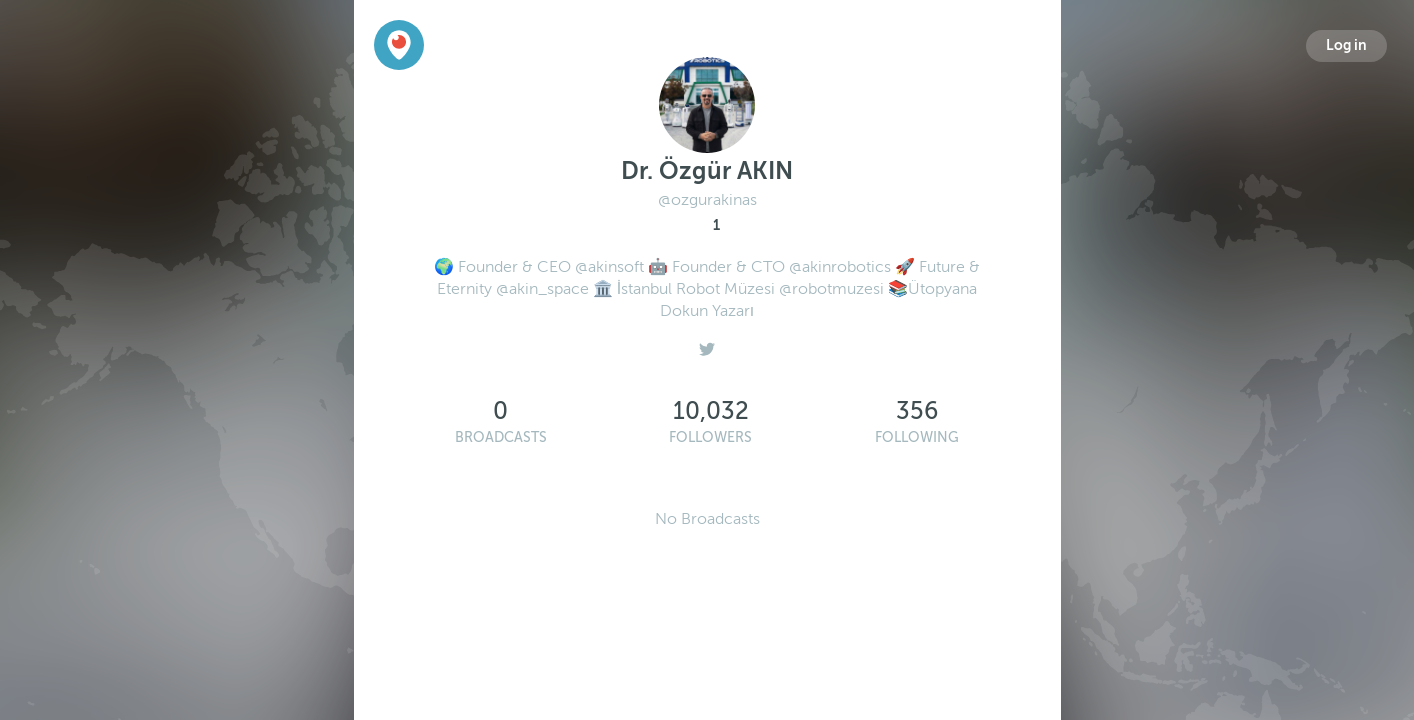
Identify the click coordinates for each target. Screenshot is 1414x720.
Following (917, 437)
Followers (710, 437)
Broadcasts (501, 437)
